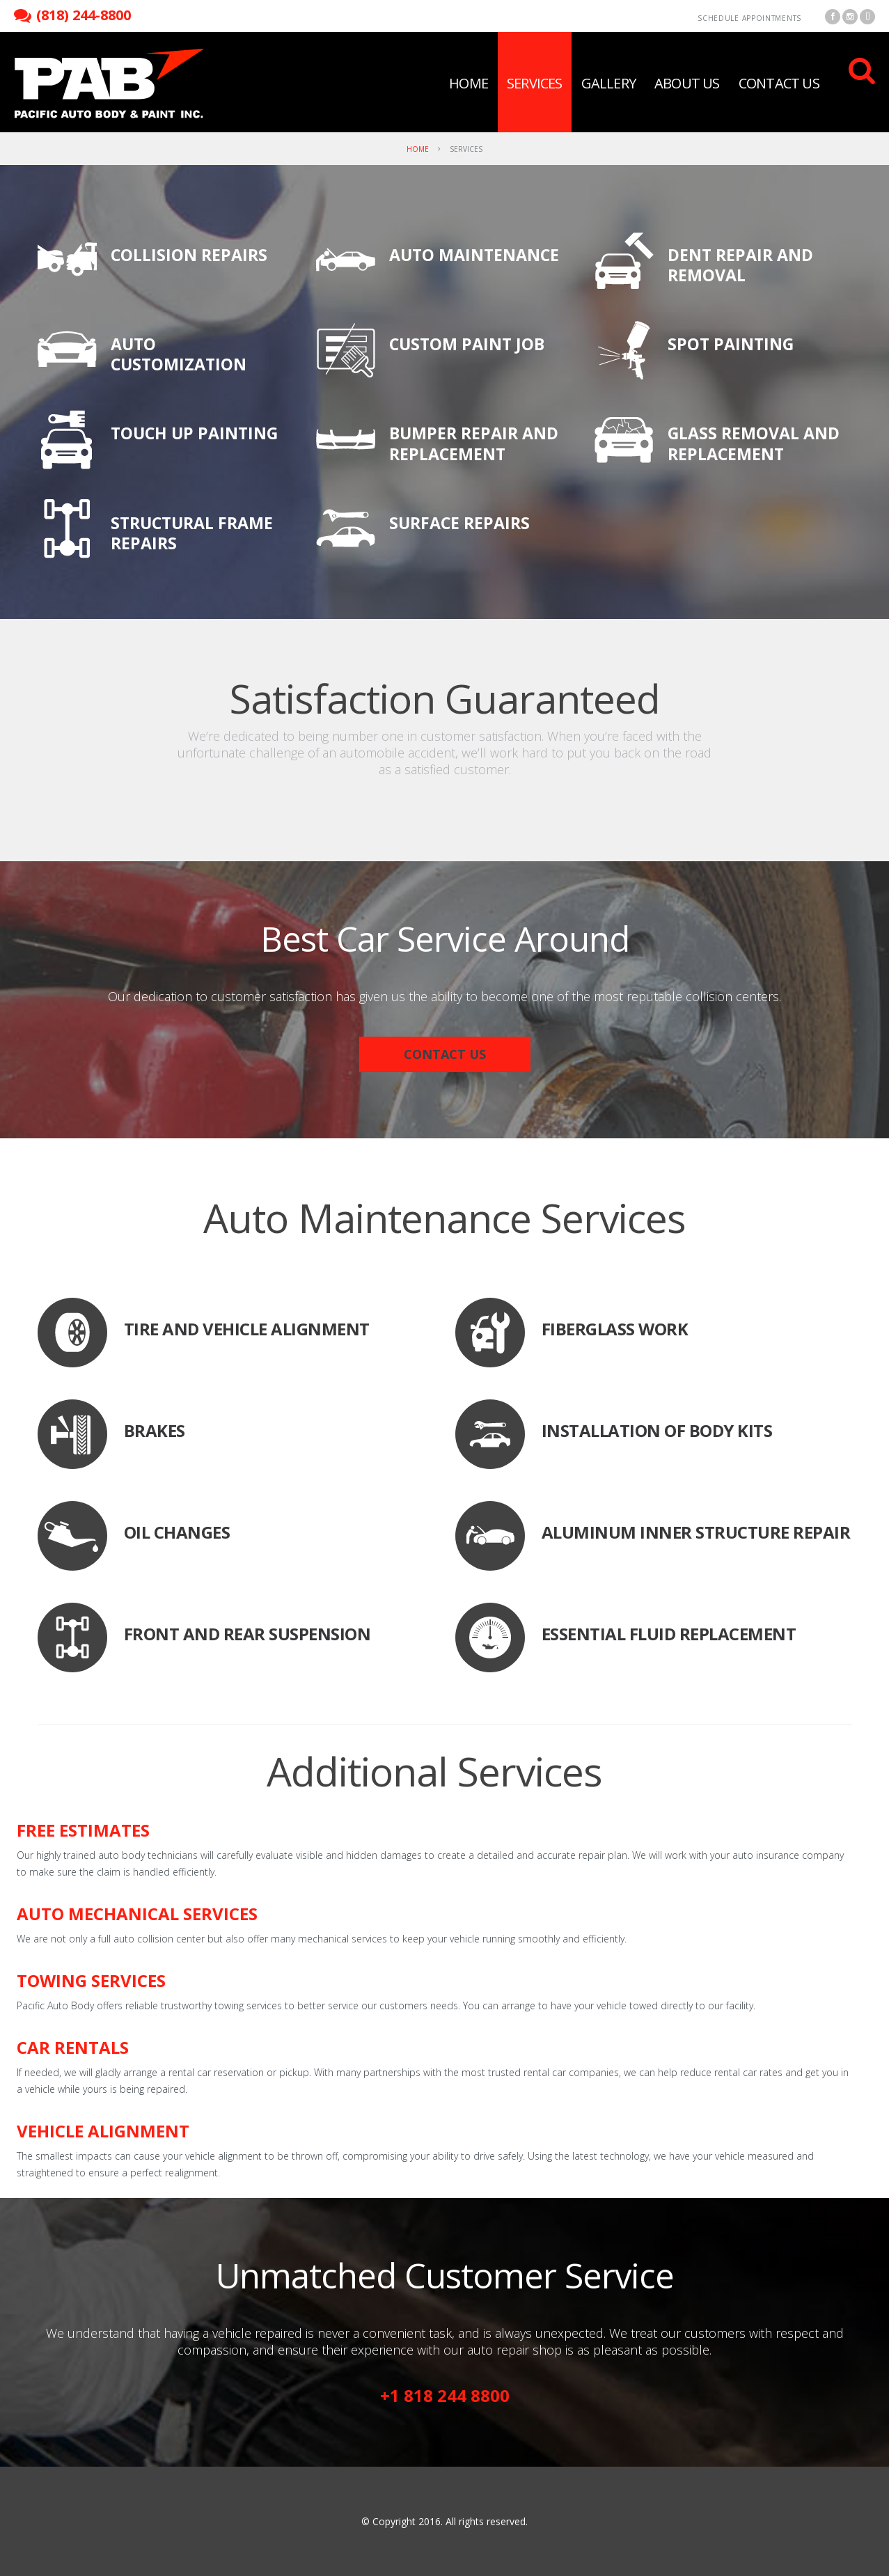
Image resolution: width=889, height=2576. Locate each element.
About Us (687, 83)
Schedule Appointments (749, 18)
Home (468, 83)
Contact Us (779, 83)
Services (534, 83)
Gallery (608, 83)
